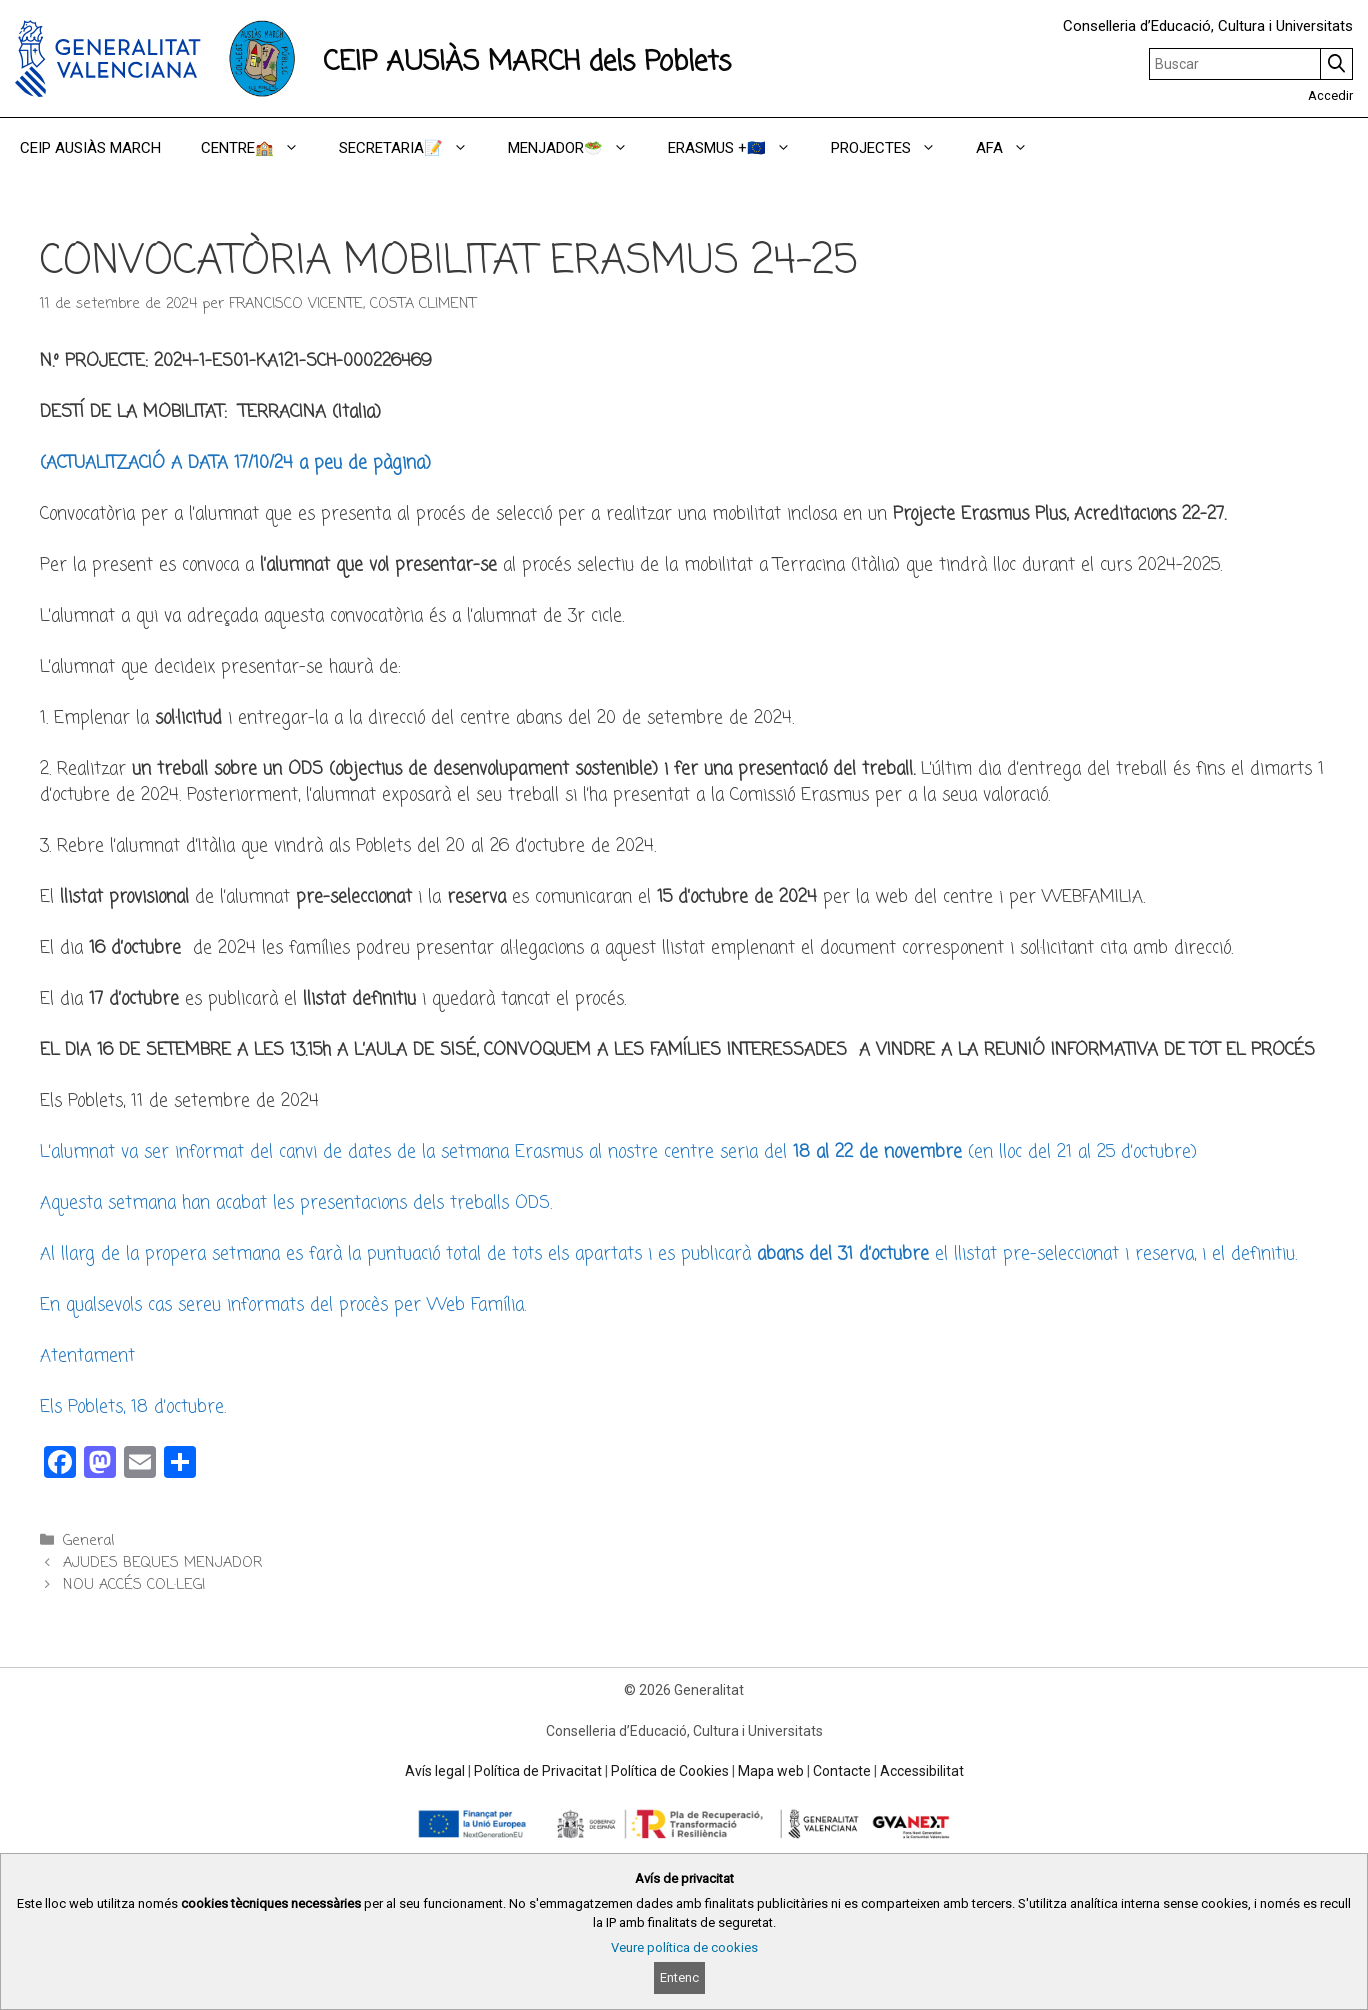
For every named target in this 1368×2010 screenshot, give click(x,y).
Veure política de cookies (684, 1947)
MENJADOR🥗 (578, 148)
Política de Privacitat (538, 1771)
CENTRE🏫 (260, 148)
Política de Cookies (670, 1771)
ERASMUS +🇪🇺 (739, 148)
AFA (1012, 148)
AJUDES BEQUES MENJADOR (162, 1563)
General (88, 1541)
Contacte (842, 1771)
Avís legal (435, 1771)
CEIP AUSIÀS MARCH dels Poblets (527, 62)
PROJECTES (893, 148)
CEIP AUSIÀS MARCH (90, 148)
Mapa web (771, 1771)
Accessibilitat (922, 1771)
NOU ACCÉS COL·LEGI (134, 1585)
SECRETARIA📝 (413, 148)
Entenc (679, 1977)
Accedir (1330, 95)
